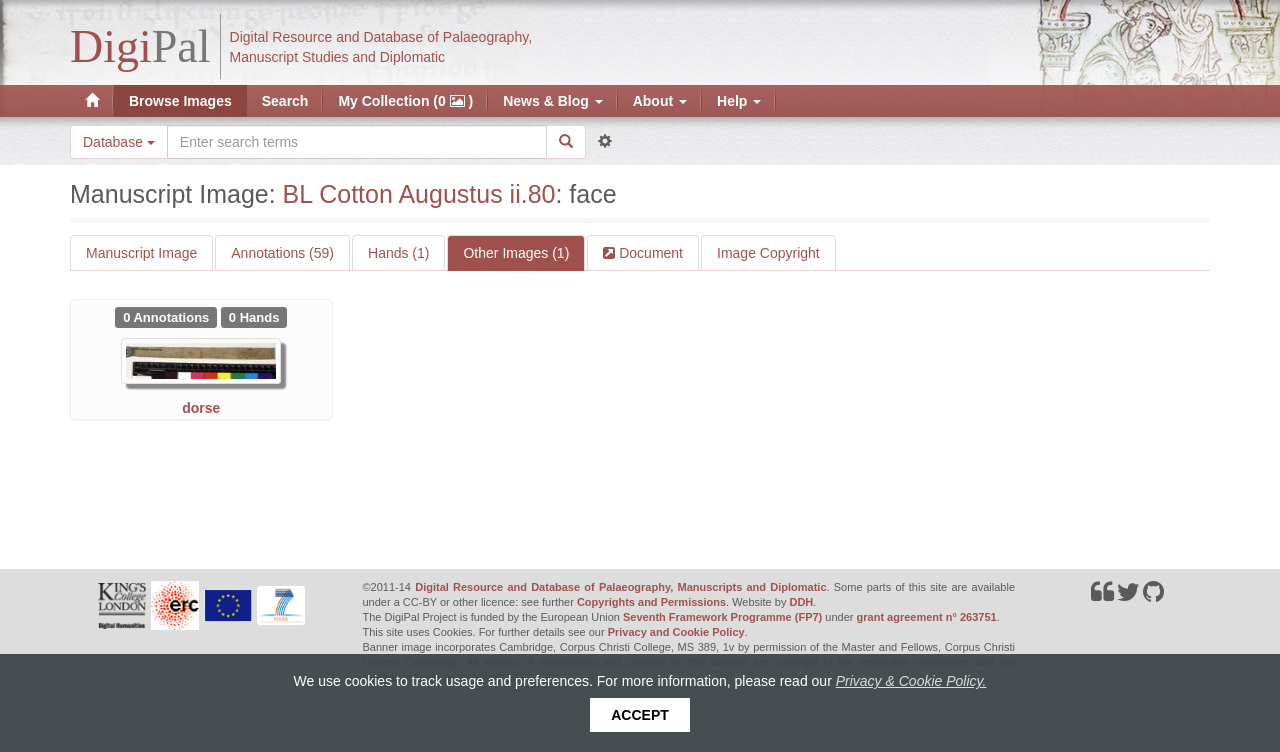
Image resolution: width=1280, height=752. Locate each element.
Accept (640, 715)
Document (649, 253)
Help (739, 101)
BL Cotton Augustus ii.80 (419, 194)
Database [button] (119, 142)
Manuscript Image (141, 253)
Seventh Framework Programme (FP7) (722, 617)
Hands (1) (398, 253)
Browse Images (180, 101)
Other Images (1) (516, 253)
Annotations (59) (282, 253)
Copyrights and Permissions (651, 602)
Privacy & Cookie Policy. (911, 681)
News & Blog (552, 101)
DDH (801, 602)
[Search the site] (357, 142)
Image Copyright (768, 253)
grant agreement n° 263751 (927, 617)
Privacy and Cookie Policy (676, 632)
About (660, 101)
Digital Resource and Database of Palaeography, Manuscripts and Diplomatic (620, 587)
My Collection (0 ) (405, 101)
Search (285, 101)
